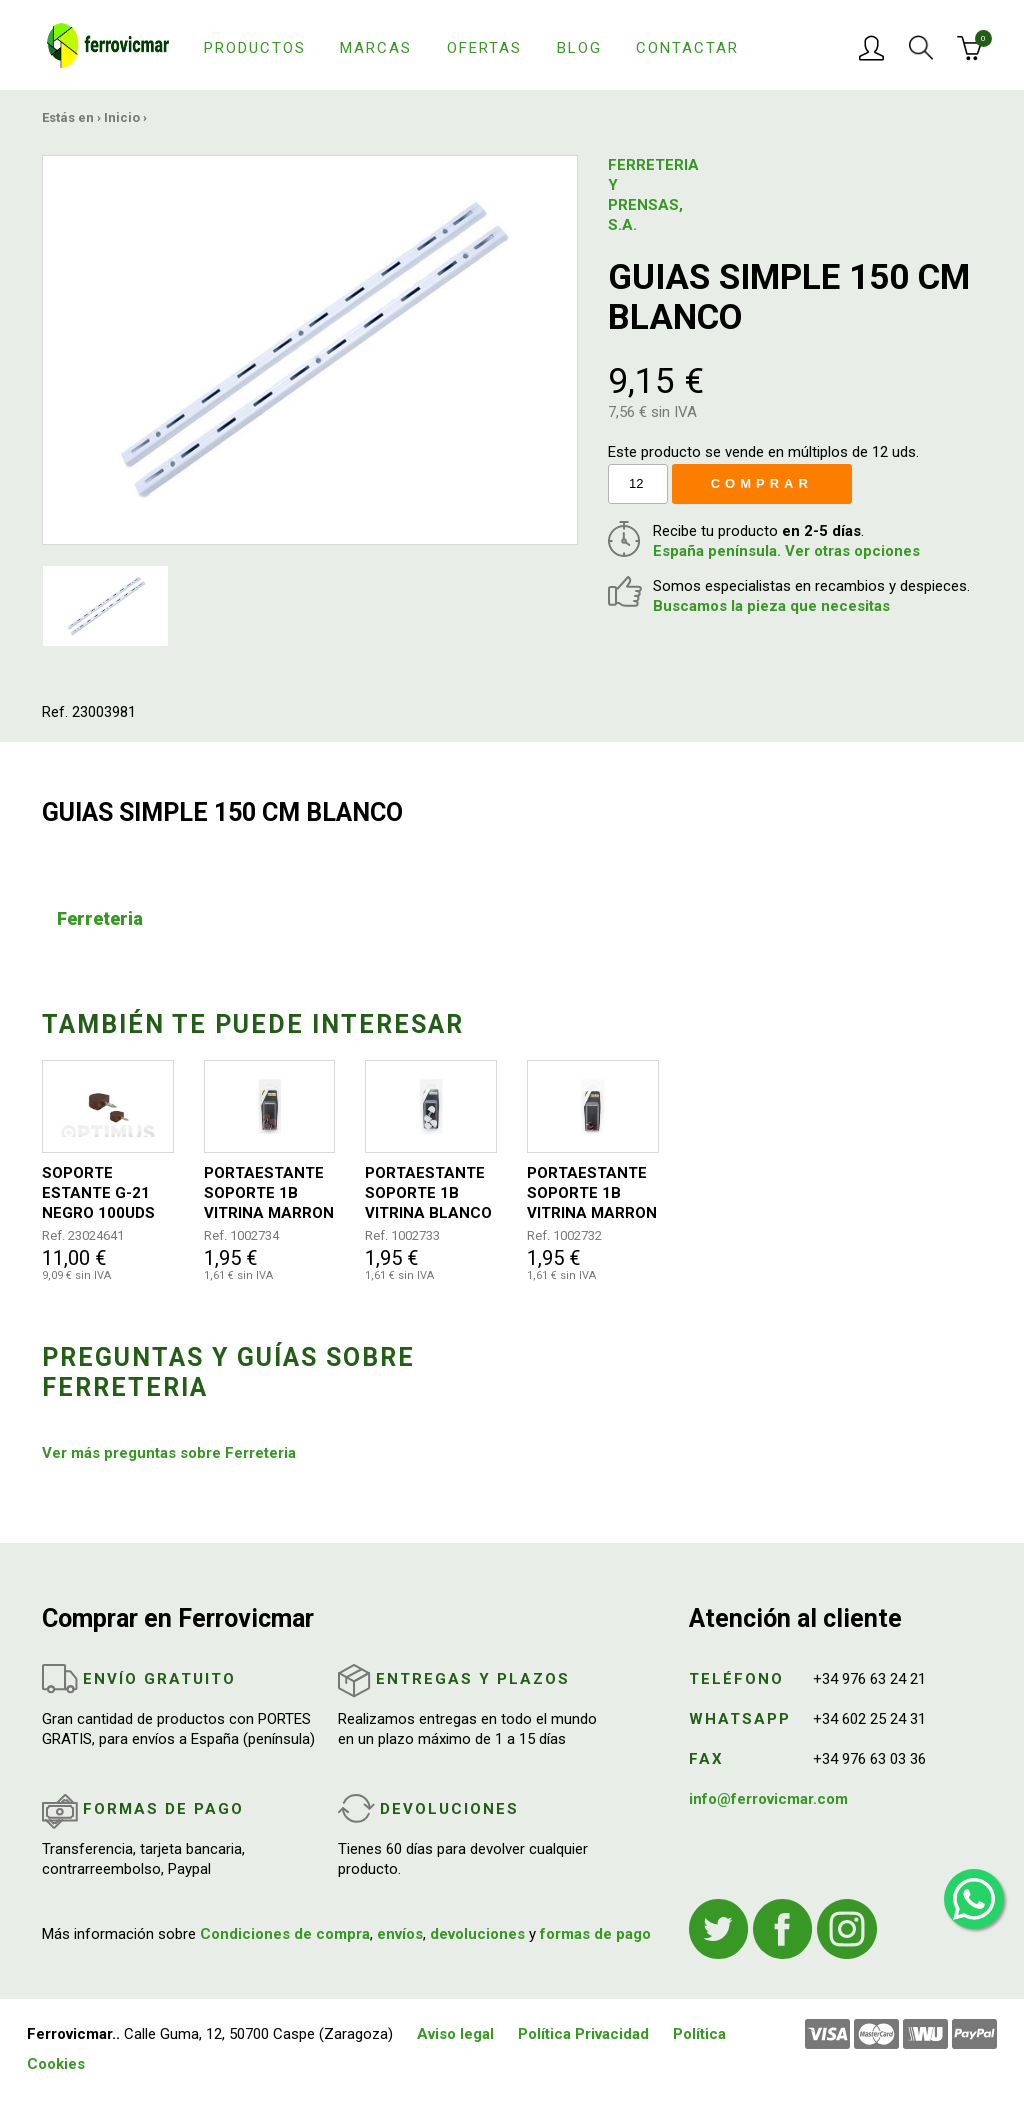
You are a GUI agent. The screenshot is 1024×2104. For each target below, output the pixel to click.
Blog (579, 48)
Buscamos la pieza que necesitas (771, 606)
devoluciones (477, 1934)
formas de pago (595, 1934)
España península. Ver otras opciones (786, 551)
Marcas (376, 48)
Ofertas (484, 48)
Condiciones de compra (285, 1934)
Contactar (687, 48)
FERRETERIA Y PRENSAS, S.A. (648, 195)
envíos (400, 1934)
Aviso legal (455, 2034)
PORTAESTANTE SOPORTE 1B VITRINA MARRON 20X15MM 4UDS (269, 1193)
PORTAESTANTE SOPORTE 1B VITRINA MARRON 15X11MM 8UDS (592, 1193)
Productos (255, 48)
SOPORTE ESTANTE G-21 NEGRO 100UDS (98, 1193)
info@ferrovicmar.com (768, 1799)
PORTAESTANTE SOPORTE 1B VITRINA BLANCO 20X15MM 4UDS (428, 1193)
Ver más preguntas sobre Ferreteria (169, 1453)
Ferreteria (100, 918)
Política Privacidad (583, 2034)
